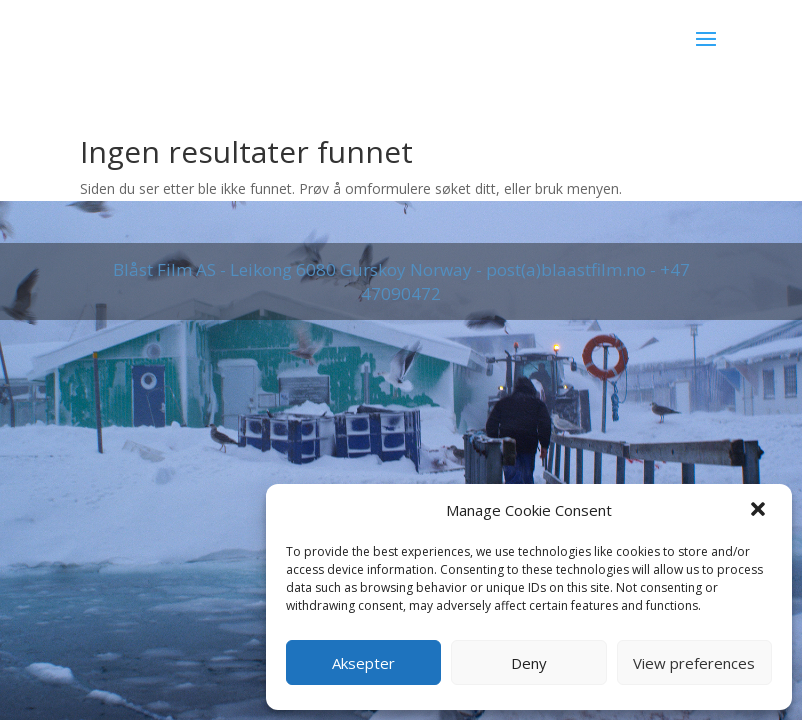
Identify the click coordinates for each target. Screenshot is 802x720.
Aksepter (363, 663)
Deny (529, 663)
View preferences (694, 663)
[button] (760, 511)
